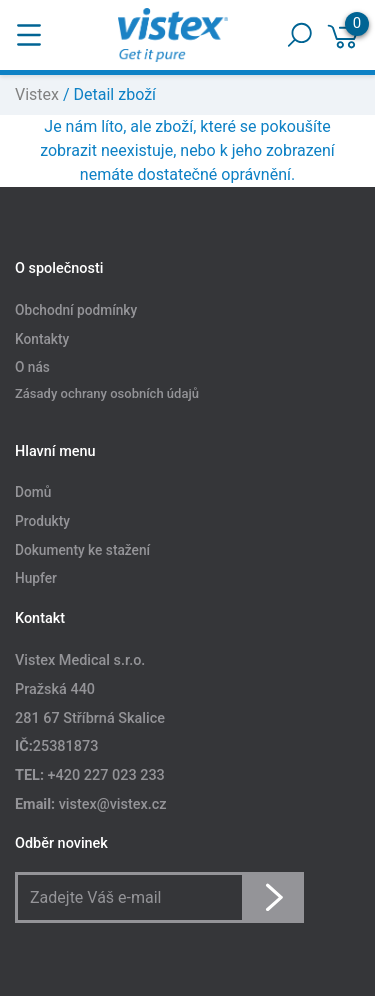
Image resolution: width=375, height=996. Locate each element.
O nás (32, 368)
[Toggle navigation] (29, 35)
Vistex (37, 94)
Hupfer (36, 579)
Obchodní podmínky (76, 310)
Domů (33, 492)
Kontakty (42, 339)
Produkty (42, 521)
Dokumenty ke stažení (82, 550)
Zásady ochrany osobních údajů (107, 393)
